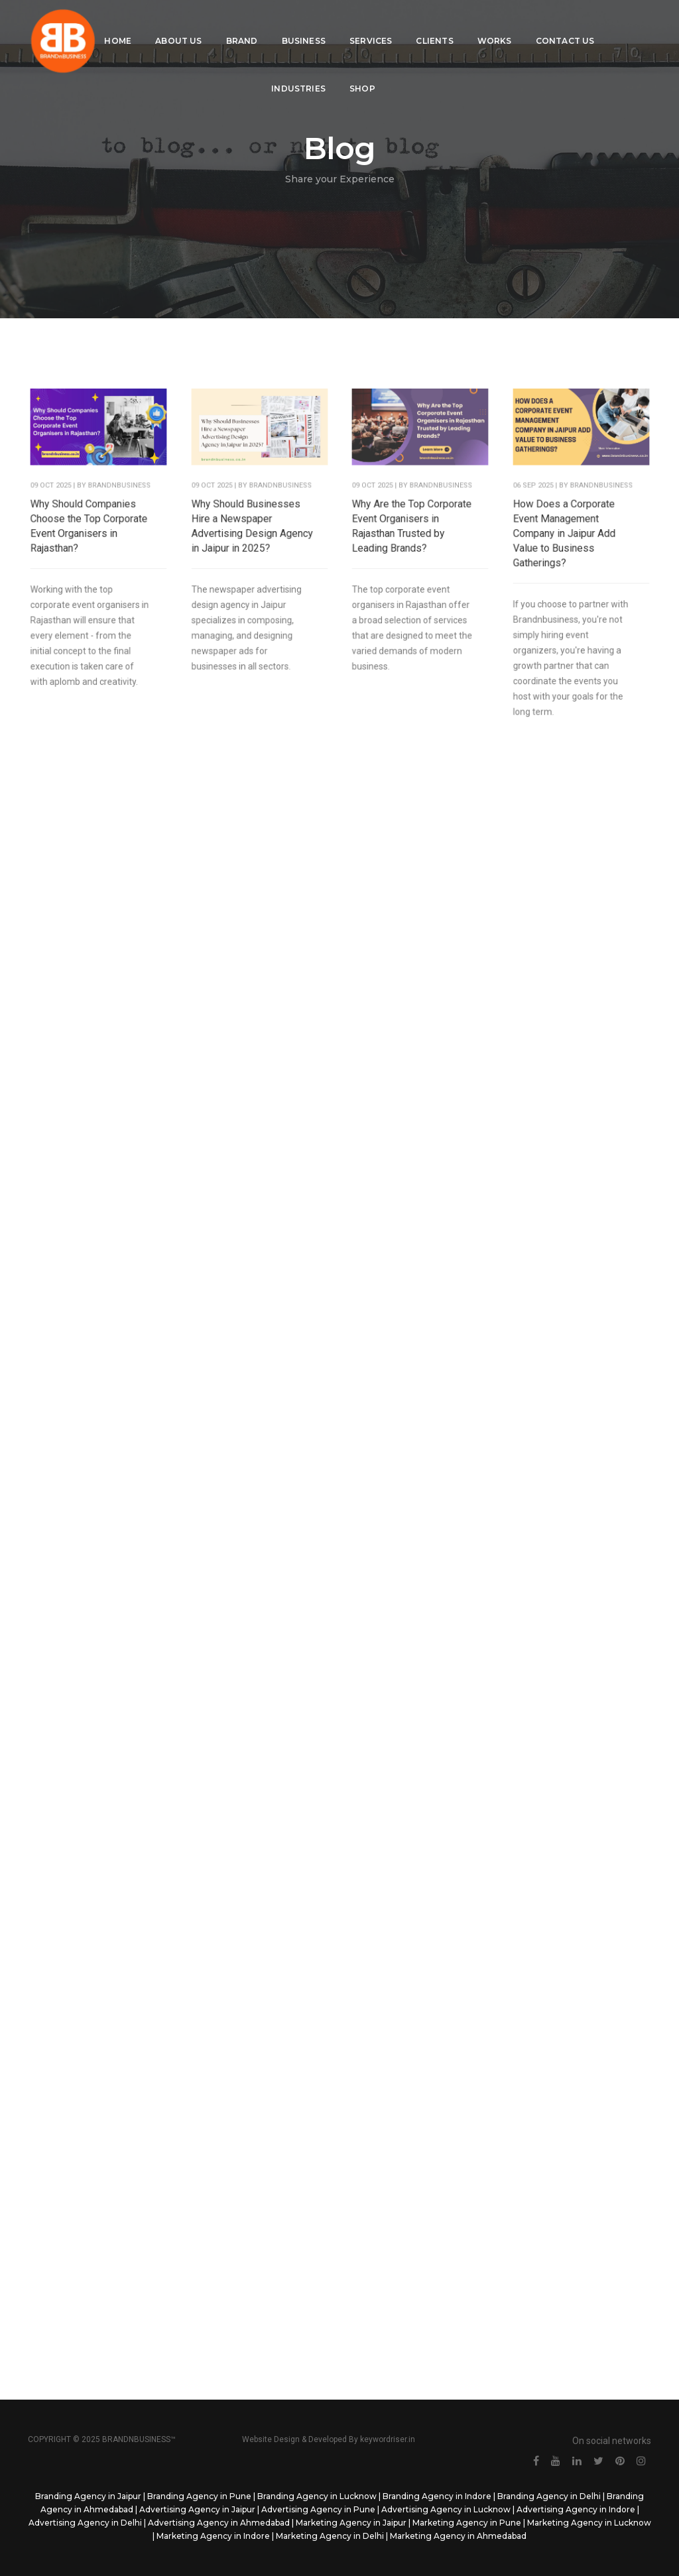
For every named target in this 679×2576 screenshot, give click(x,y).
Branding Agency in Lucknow (317, 2496)
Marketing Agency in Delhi (330, 2536)
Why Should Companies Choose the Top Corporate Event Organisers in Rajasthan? (90, 536)
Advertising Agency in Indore (576, 2509)
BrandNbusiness (118, 499)
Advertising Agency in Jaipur (197, 2509)
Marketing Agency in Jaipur (351, 2523)
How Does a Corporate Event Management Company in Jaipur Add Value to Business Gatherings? (565, 543)
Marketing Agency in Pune (466, 2523)
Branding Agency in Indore (437, 2496)
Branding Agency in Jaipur (88, 2496)
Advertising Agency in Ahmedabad (219, 2523)
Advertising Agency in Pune (318, 2509)
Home (122, 24)
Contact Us (569, 24)
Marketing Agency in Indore (213, 2536)
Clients (439, 24)
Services (374, 24)
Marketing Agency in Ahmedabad (458, 2536)
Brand (246, 24)
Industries (303, 71)
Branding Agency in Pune (199, 2496)
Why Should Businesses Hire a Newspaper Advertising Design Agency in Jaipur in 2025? (252, 536)
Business (308, 24)
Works (498, 24)
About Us (183, 24)
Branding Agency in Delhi (549, 2496)
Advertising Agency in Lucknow (446, 2509)
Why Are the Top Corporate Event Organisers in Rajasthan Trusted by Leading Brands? (412, 536)
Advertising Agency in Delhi (85, 2523)
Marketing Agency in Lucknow (589, 2523)
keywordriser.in (387, 2439)
